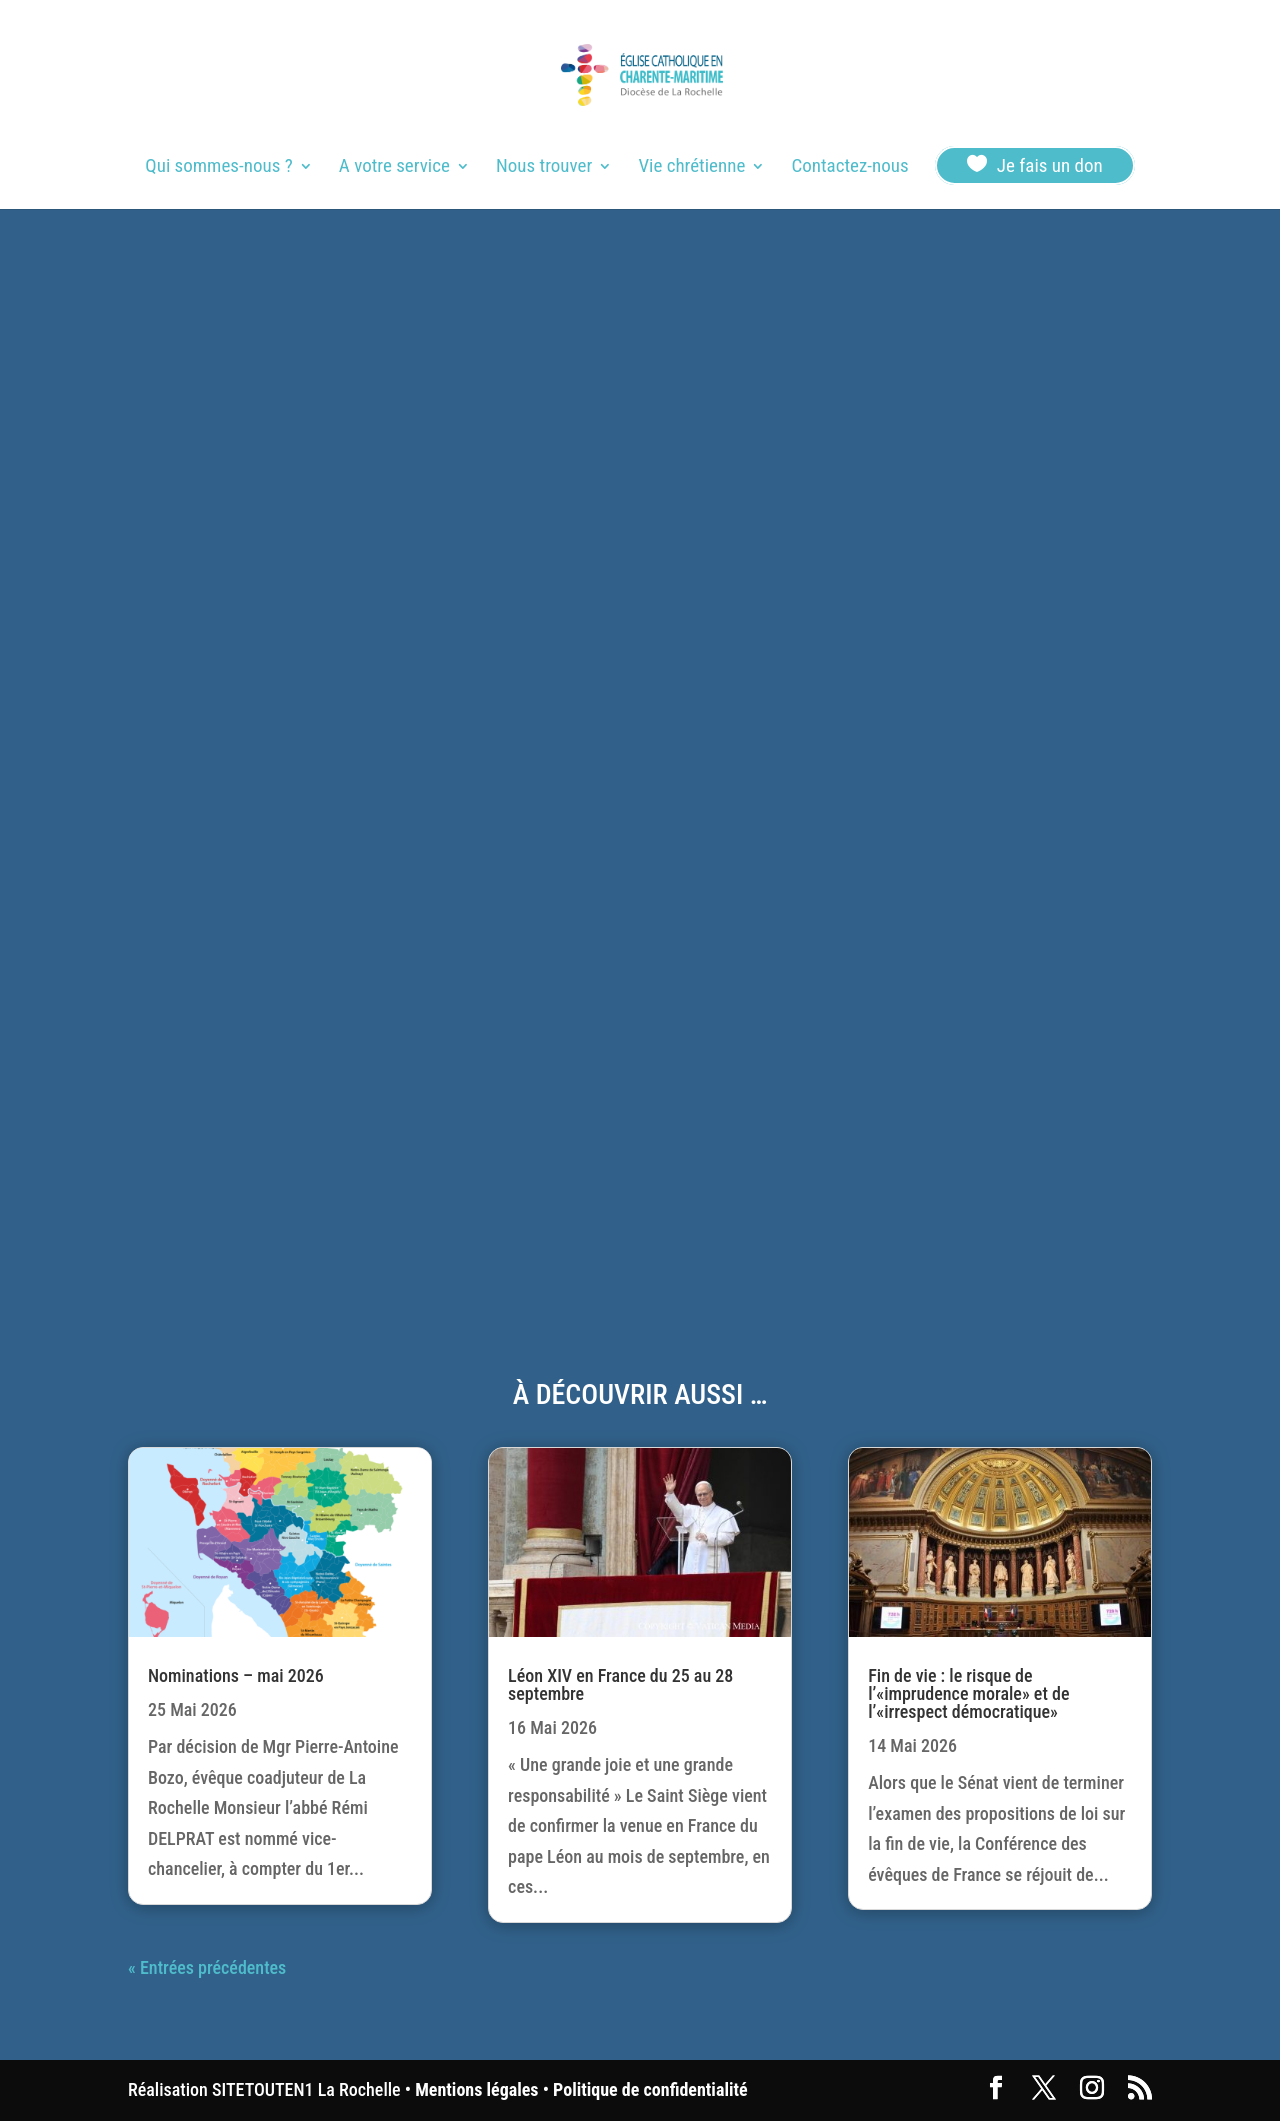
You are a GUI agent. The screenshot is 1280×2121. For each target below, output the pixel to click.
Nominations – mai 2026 (236, 1675)
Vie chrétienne (691, 168)
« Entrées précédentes (207, 1967)
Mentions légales (476, 2089)
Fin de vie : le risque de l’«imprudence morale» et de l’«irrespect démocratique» (968, 1693)
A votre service (394, 168)
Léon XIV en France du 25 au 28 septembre (620, 1684)
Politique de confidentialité (650, 2089)
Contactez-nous (849, 168)
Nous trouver (544, 168)
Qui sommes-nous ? (218, 168)
